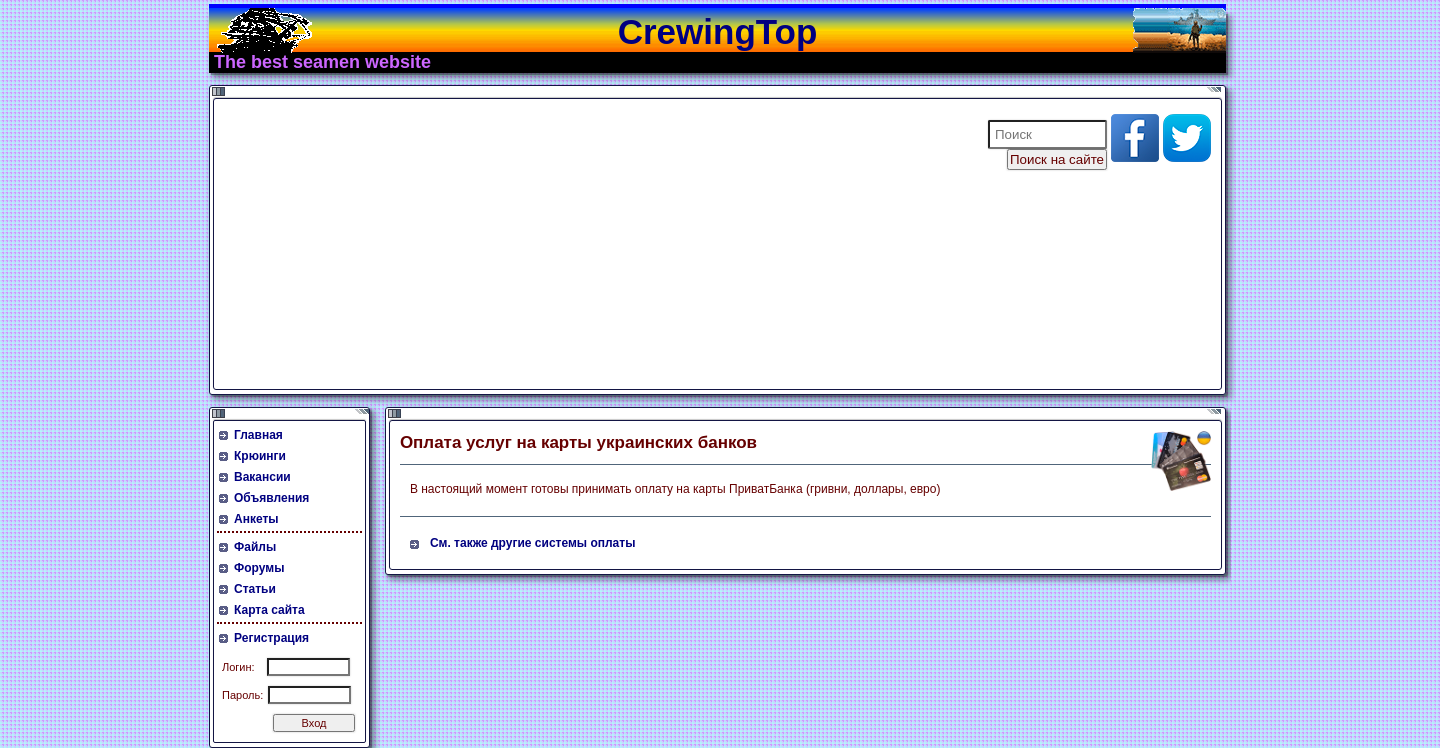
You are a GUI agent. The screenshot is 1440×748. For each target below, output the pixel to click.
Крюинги (260, 456)
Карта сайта (269, 610)
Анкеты (256, 519)
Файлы (255, 547)
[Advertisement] (588, 244)
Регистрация (271, 638)
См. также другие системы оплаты (533, 543)
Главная (258, 435)
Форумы (259, 568)
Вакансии (262, 477)
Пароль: (242, 695)
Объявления (271, 498)
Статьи (255, 589)
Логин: (238, 667)
